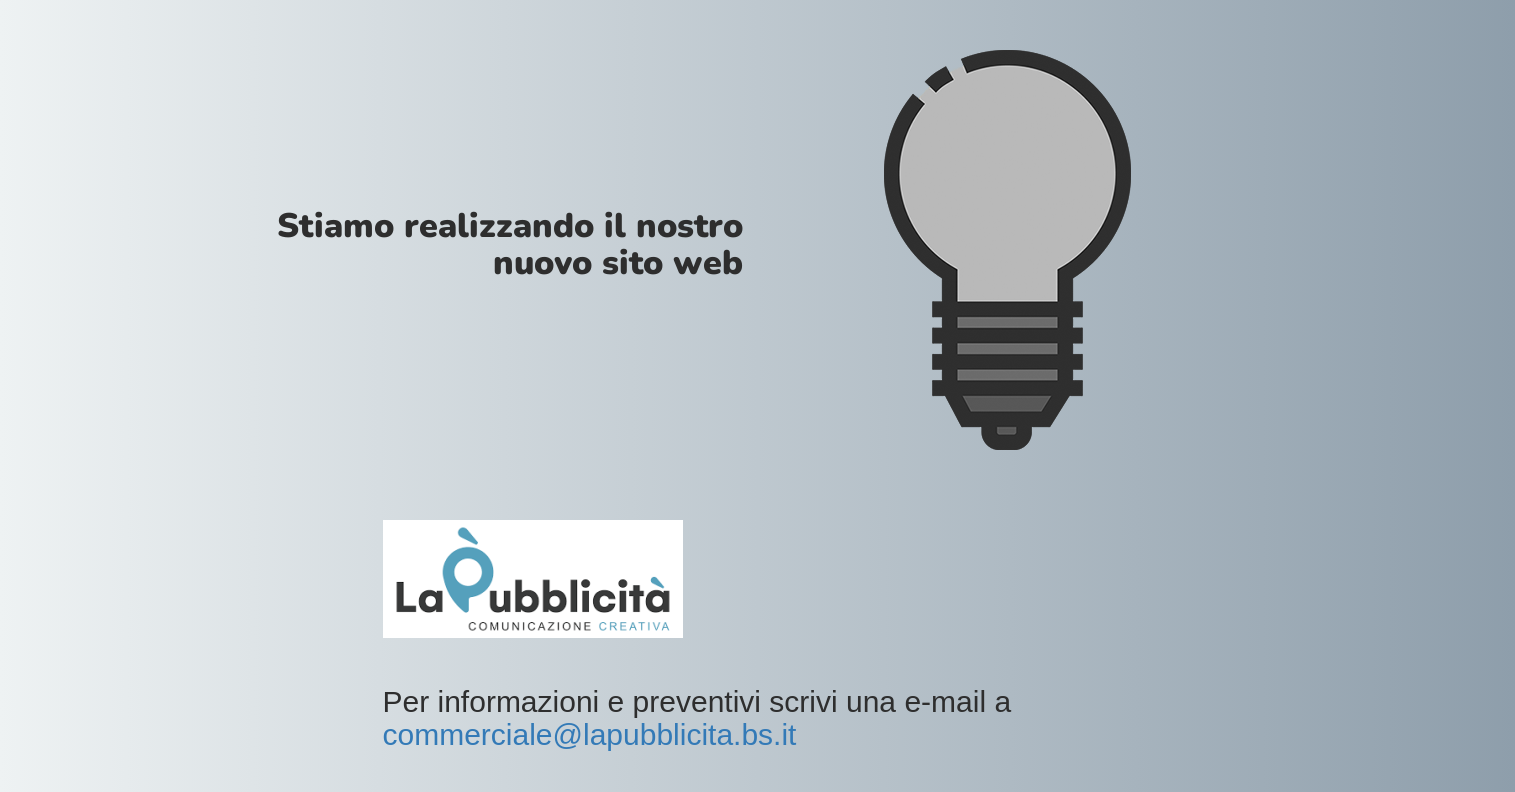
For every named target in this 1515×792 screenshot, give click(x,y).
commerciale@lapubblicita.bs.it (590, 734)
